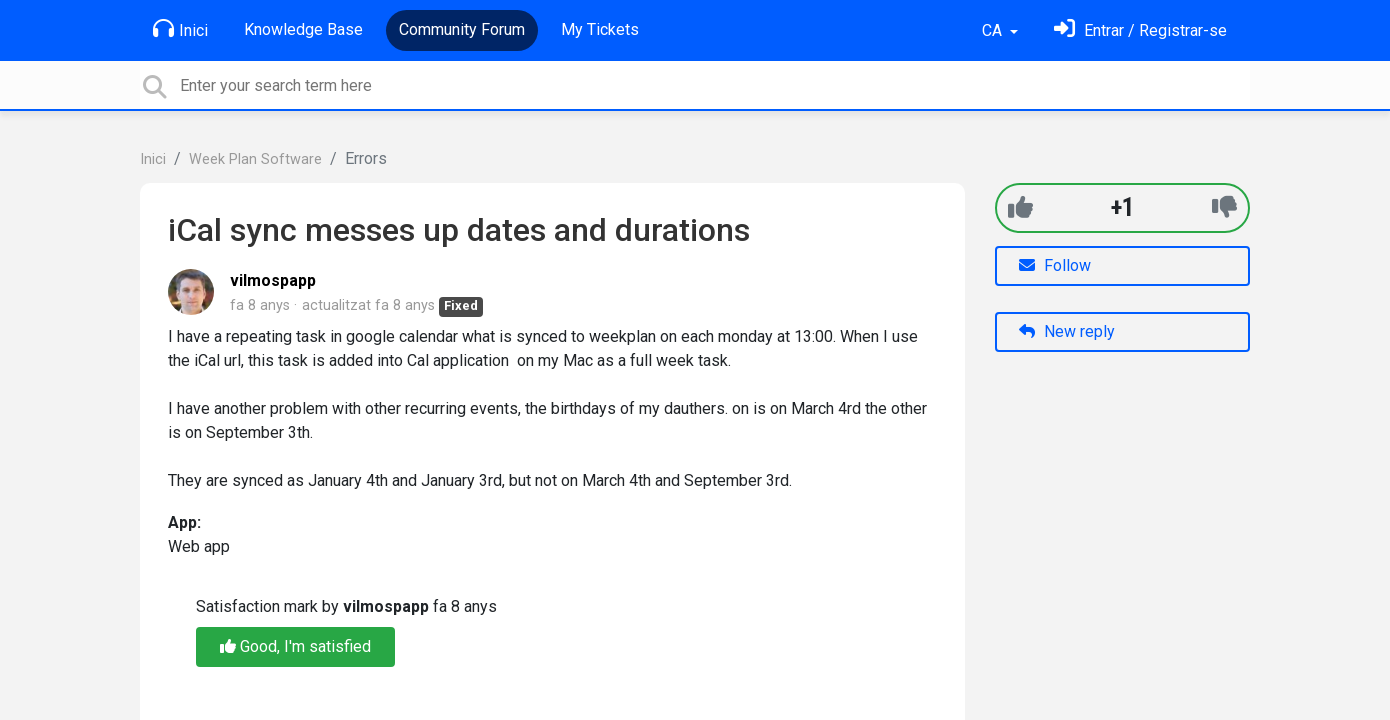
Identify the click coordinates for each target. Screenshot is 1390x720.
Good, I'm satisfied (295, 646)
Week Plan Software (255, 159)
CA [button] (994, 30)
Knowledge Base (303, 29)
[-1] (1224, 207)
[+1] (1020, 207)
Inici (180, 29)
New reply (1067, 331)
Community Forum (462, 29)
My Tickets (600, 29)
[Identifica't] (1140, 30)
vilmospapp (273, 280)
